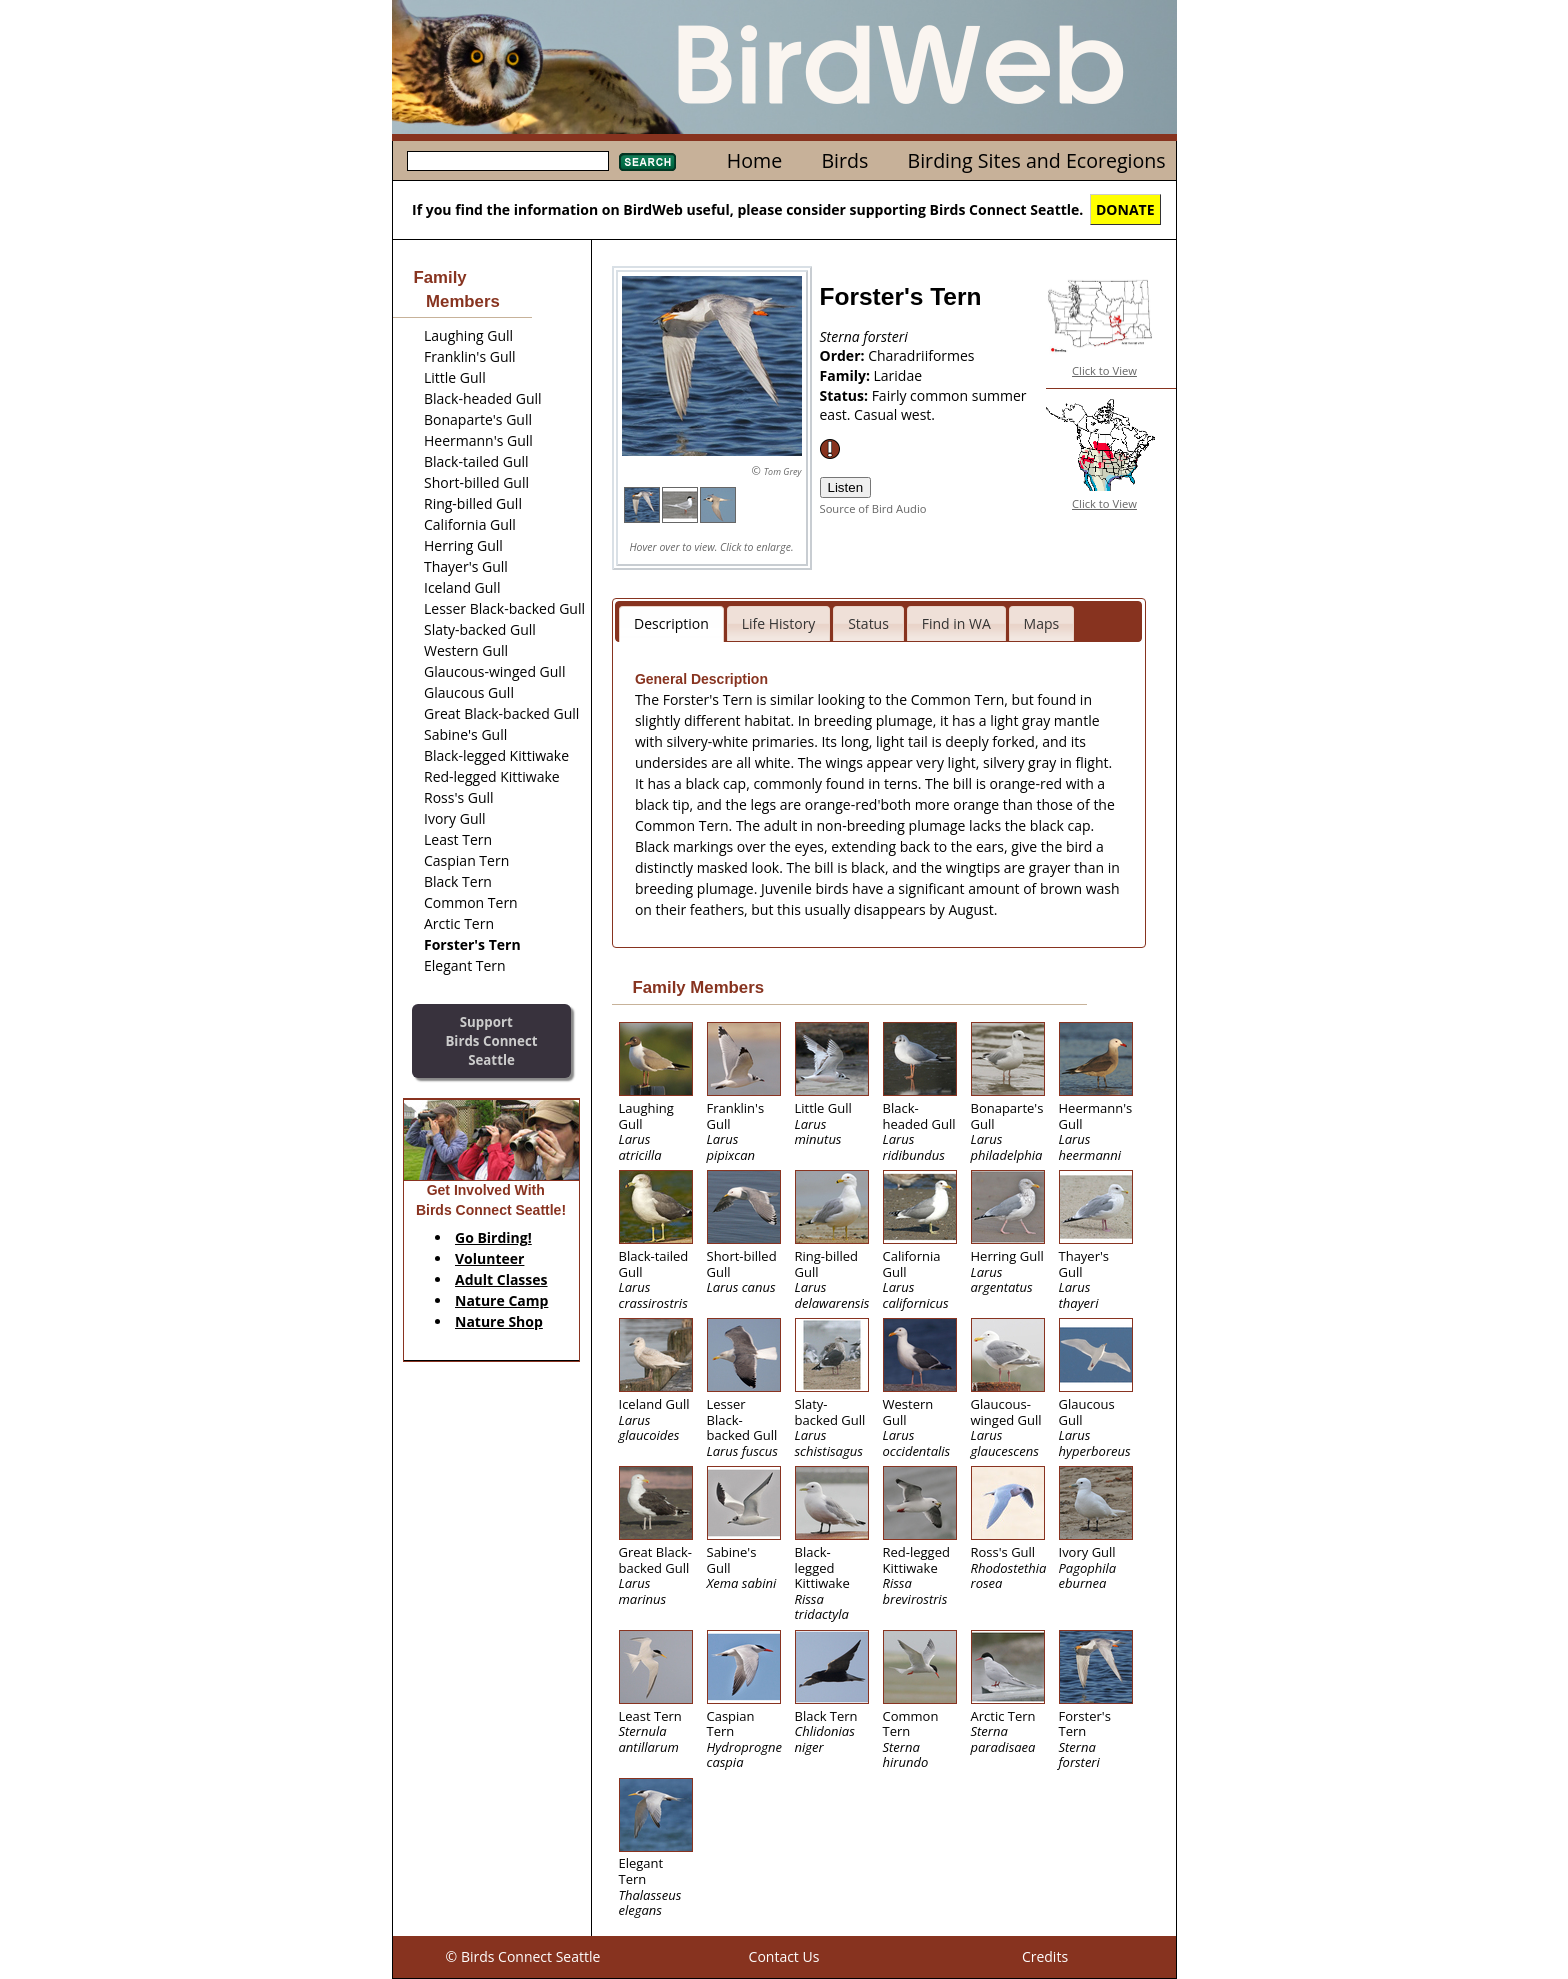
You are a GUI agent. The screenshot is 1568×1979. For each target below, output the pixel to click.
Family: (847, 375)
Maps (1042, 623)
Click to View (1104, 370)
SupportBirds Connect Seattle (491, 1040)
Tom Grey (783, 471)
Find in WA (956, 623)
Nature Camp (501, 1300)
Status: (846, 395)
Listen (846, 487)
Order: (844, 355)
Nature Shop (499, 1321)
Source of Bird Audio (873, 508)
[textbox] (508, 161)
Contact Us (784, 1956)
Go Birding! (493, 1237)
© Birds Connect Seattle (523, 1956)
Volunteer (489, 1258)
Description (671, 623)
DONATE (1125, 209)
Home (754, 160)
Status (868, 623)
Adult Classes (501, 1279)
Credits (1045, 1956)
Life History (779, 623)
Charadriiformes (921, 355)
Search (647, 162)
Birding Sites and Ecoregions (1037, 160)
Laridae (898, 375)
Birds (844, 160)
